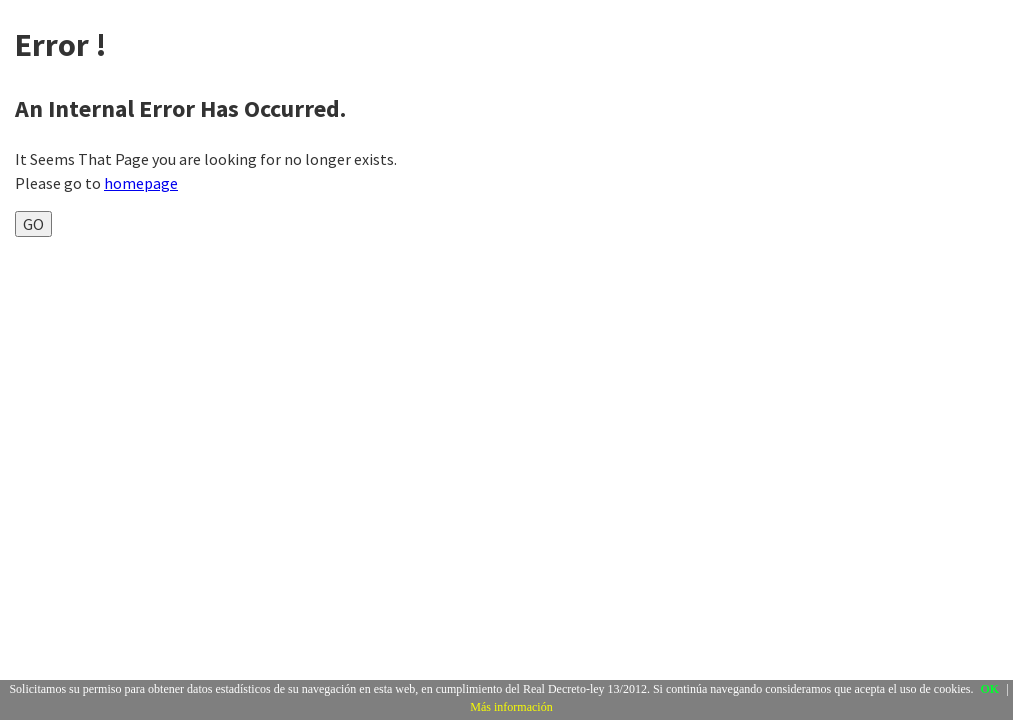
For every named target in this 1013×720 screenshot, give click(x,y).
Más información (511, 707)
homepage (141, 183)
